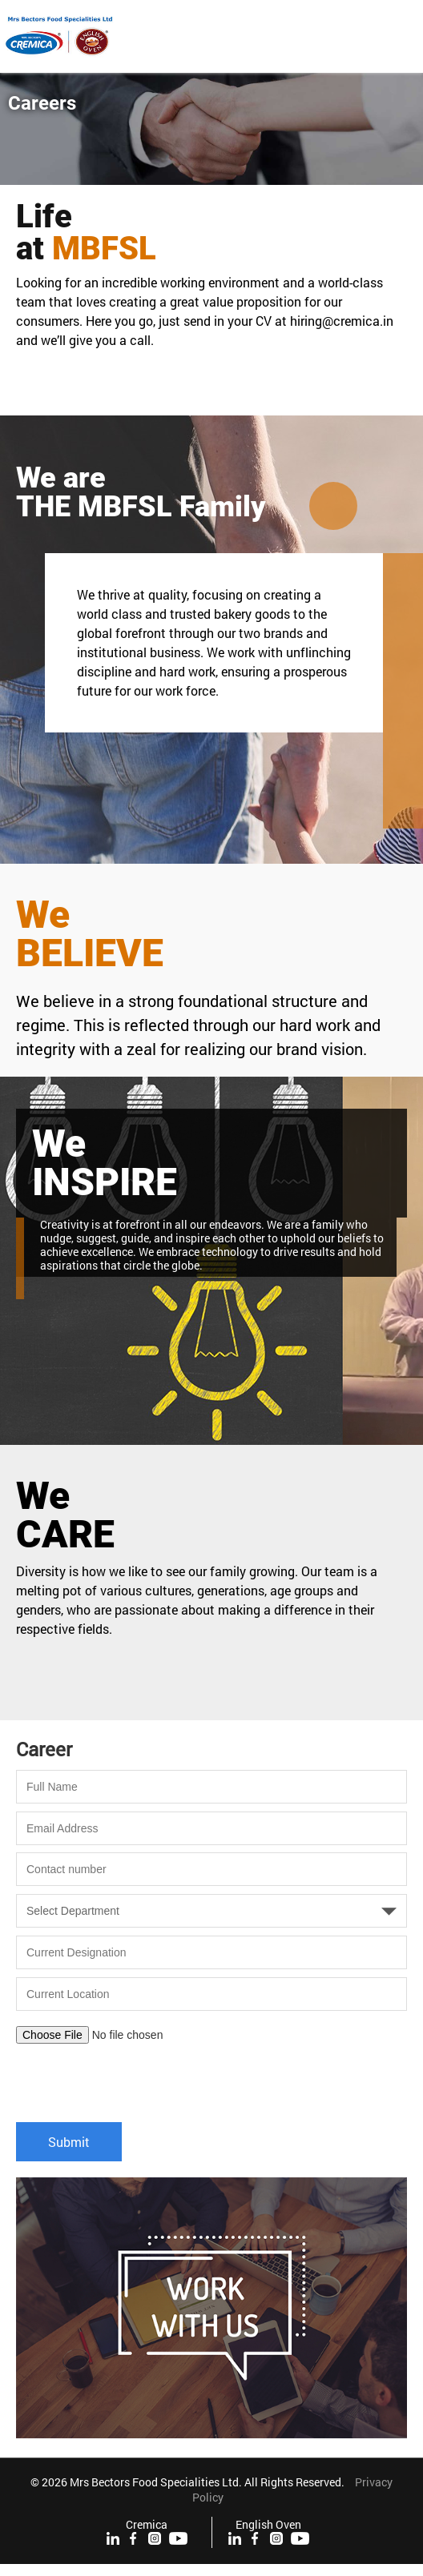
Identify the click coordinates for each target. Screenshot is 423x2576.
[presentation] (138, 2075)
